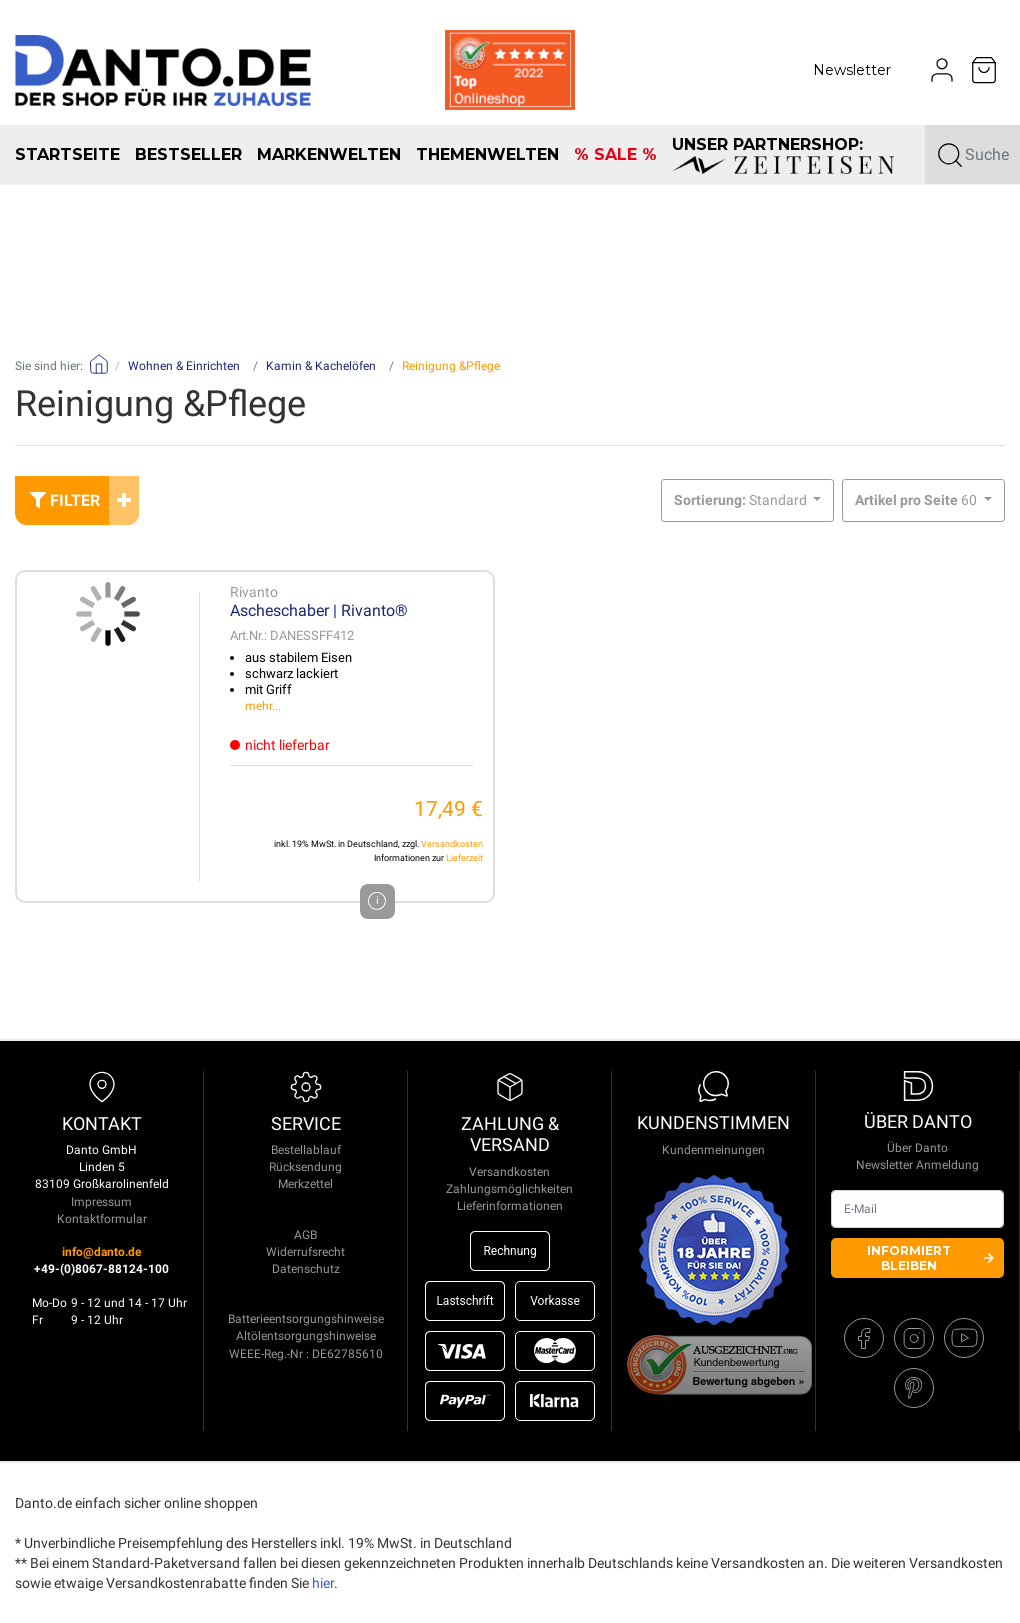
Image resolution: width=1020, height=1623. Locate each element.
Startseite (67, 154)
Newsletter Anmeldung (917, 1165)
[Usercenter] (942, 70)
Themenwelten (487, 154)
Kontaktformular (102, 1219)
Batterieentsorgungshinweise (306, 1319)
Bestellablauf (306, 1150)
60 (917, 500)
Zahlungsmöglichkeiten (509, 1189)
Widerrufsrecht (305, 1252)
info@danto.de (101, 1252)
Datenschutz (306, 1269)
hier (323, 1583)
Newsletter (852, 70)
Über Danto (917, 1148)
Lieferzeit (464, 858)
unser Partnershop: (783, 154)
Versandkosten (452, 844)
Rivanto (254, 592)
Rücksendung (305, 1167)
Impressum (101, 1202)
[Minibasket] (984, 70)
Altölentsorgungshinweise (306, 1336)
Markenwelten (329, 154)
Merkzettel (305, 1184)
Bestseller (188, 154)
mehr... (263, 706)
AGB (305, 1235)
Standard (742, 500)
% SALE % (615, 154)
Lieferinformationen (510, 1206)
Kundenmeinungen (713, 1150)
